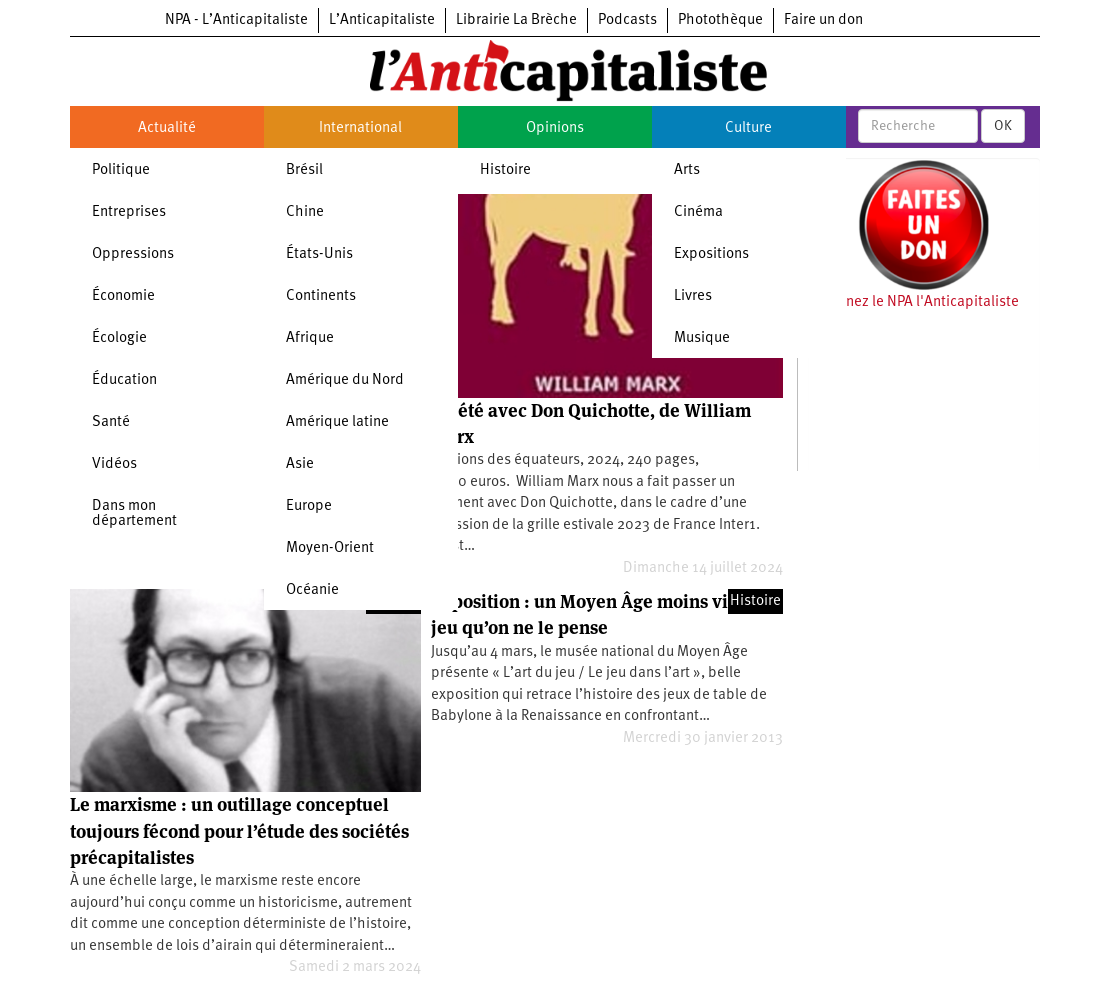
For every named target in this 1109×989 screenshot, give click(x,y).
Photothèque (720, 20)
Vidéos (114, 464)
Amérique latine (337, 422)
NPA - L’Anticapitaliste (236, 20)
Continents (321, 296)
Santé (111, 422)
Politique (121, 170)
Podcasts (627, 20)
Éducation (124, 380)
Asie (300, 464)
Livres (693, 296)
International (360, 128)
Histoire (505, 170)
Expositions (711, 254)
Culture (748, 128)
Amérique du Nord (345, 380)
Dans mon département (134, 514)
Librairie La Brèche (516, 20)
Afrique (310, 338)
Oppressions (133, 254)
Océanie (312, 590)
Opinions (555, 128)
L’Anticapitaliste (382, 20)
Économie (123, 296)
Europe (309, 506)
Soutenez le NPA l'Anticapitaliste (913, 302)
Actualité (167, 128)
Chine (305, 212)
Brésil (304, 170)
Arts (687, 170)
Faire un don (823, 20)
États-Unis (319, 254)
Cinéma (698, 212)
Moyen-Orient (330, 548)
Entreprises (129, 212)
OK (1003, 126)
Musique (702, 338)
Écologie (119, 338)
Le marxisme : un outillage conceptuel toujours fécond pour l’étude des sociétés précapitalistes (239, 831)
